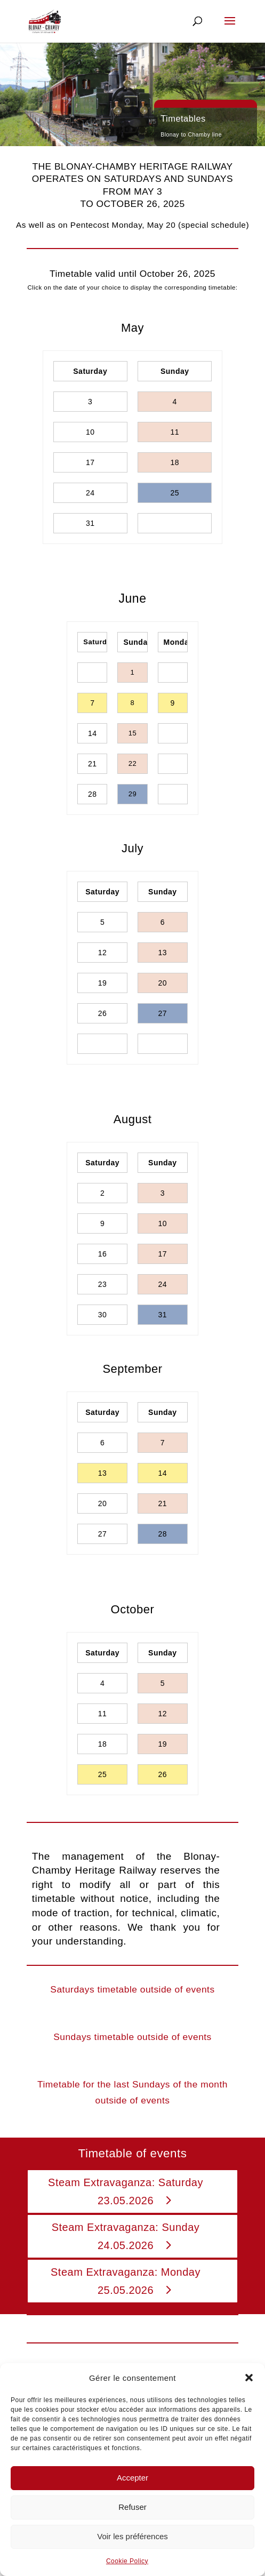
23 (102, 1284)
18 (174, 462)
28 (92, 794)
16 (102, 1254)
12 (102, 952)
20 (162, 983)
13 (162, 952)
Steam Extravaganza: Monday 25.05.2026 (125, 2281)
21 (92, 763)
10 (90, 432)
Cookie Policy (127, 2561)
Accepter (132, 2477)
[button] (249, 2377)
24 (90, 493)
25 (174, 493)
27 (162, 1013)
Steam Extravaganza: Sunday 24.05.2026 (126, 2236)
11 (174, 432)
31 (90, 523)
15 (132, 733)
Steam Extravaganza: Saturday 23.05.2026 (125, 2191)
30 (102, 1314)
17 (90, 462)
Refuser (132, 2506)
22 (132, 763)
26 (102, 1013)
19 (102, 983)
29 (132, 794)
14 (92, 733)
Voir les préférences (132, 2536)
